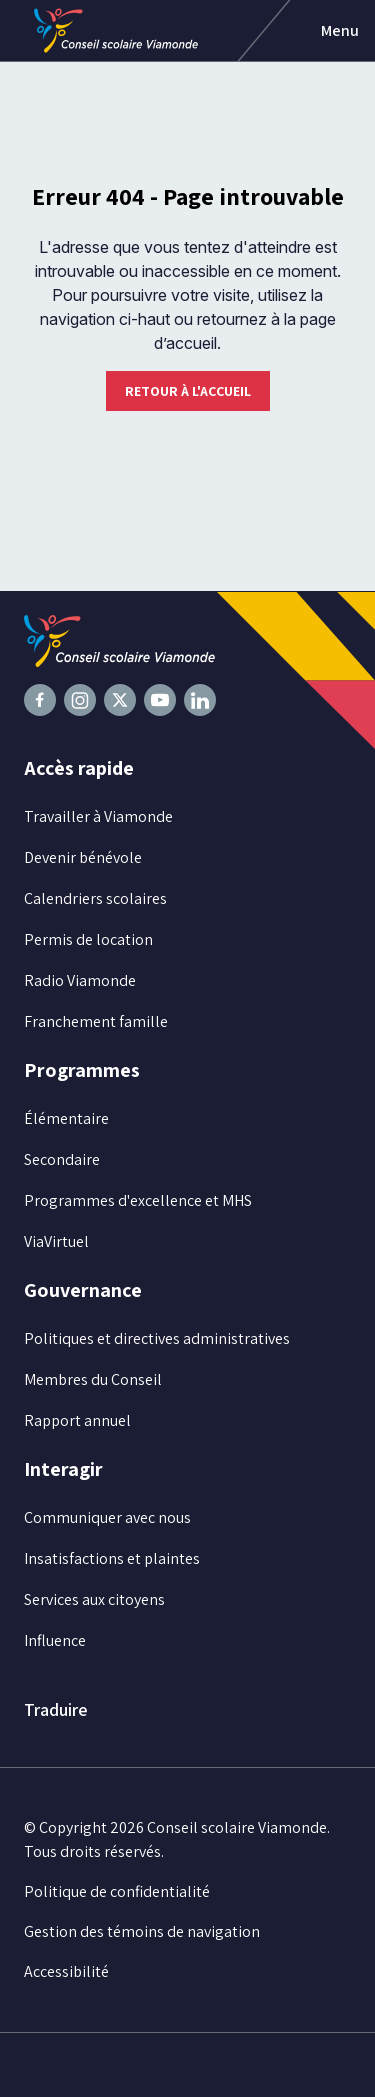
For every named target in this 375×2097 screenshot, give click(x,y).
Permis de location (88, 939)
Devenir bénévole (83, 857)
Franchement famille (96, 1021)
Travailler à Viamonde (98, 816)
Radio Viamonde (80, 980)
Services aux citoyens (94, 1599)
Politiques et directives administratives (157, 1338)
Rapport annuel (77, 1420)
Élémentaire (66, 1118)
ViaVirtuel (56, 1241)
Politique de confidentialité (117, 1891)
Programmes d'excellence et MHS (138, 1200)
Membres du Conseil (93, 1379)
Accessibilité (66, 1971)
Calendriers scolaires (95, 898)
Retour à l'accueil (188, 391)
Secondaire (62, 1159)
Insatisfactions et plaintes (112, 1558)
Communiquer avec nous (107, 1517)
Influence (55, 1640)
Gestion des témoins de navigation (142, 1931)
